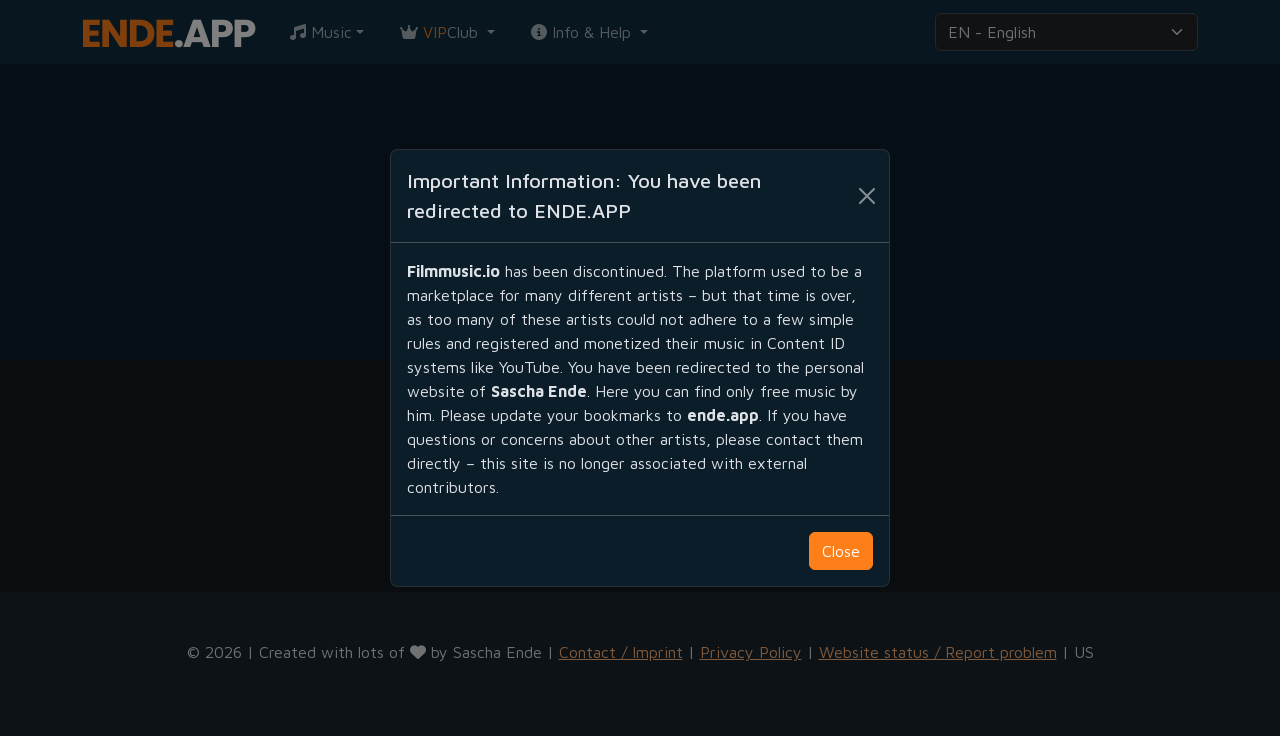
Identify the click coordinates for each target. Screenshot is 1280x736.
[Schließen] (867, 196)
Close (841, 551)
